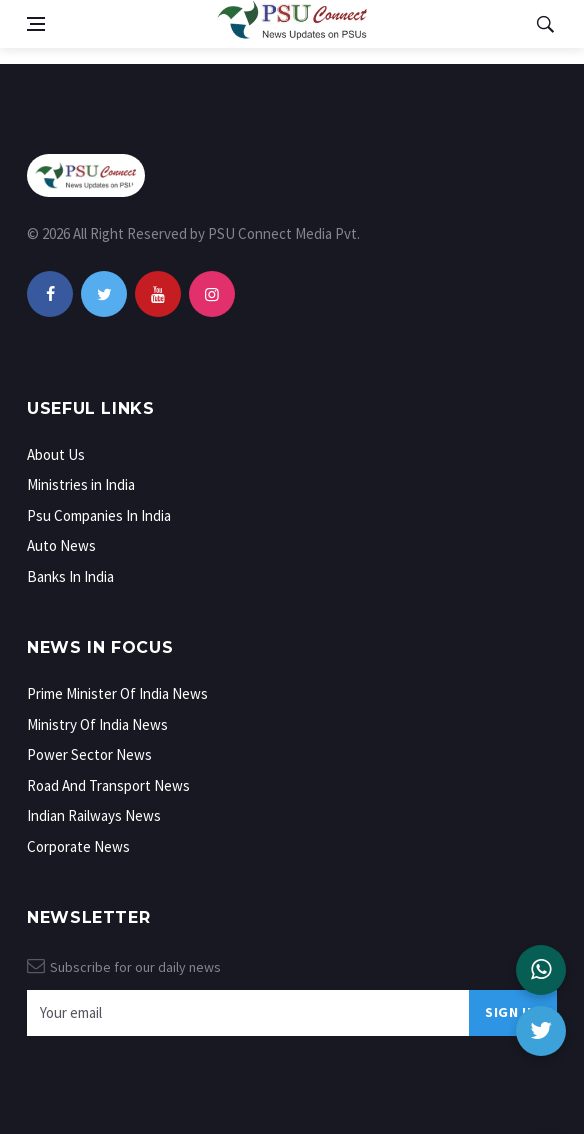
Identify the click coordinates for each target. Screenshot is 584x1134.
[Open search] (545, 24)
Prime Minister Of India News (117, 693)
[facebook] (50, 294)
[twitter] (104, 294)
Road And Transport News (108, 785)
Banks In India (70, 576)
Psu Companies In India (99, 515)
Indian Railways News (94, 815)
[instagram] (212, 294)
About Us (56, 454)
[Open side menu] (36, 24)
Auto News (61, 545)
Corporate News (78, 846)
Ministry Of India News (97, 724)
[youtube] (158, 294)
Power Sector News (89, 754)
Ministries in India (81, 484)
